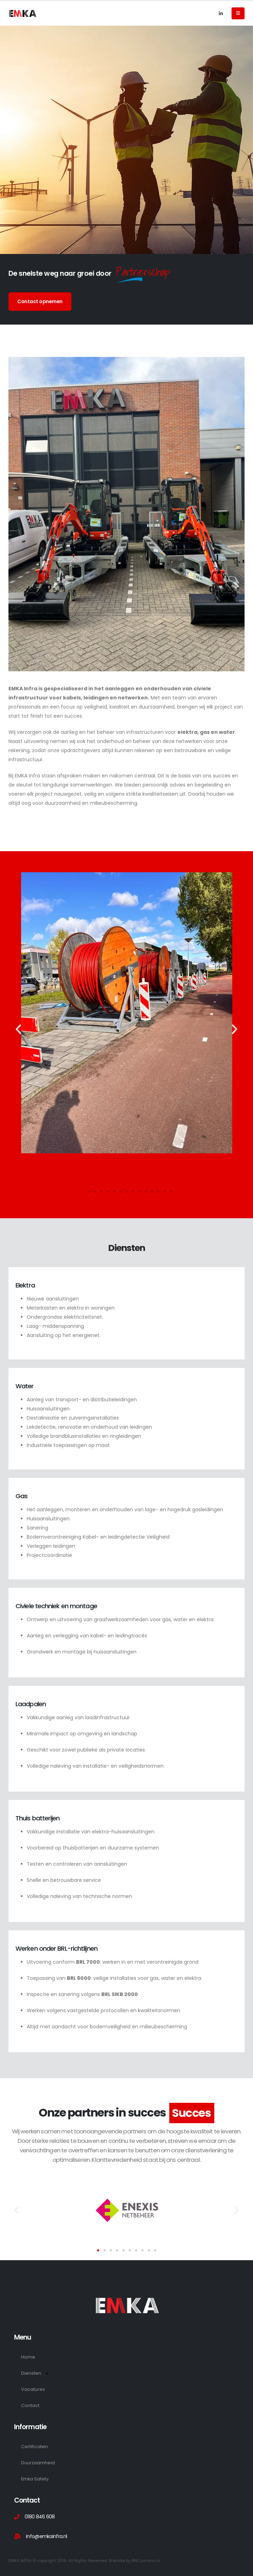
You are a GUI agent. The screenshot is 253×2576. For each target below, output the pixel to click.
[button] (18, 1029)
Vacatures (33, 2389)
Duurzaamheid (38, 2463)
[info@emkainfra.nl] (126, 2536)
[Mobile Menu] (238, 13)
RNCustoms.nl (146, 2560)
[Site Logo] (22, 13)
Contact (30, 2405)
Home (28, 2357)
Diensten (35, 2373)
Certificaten (34, 2447)
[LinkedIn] (221, 13)
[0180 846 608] (126, 2516)
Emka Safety (35, 2479)
